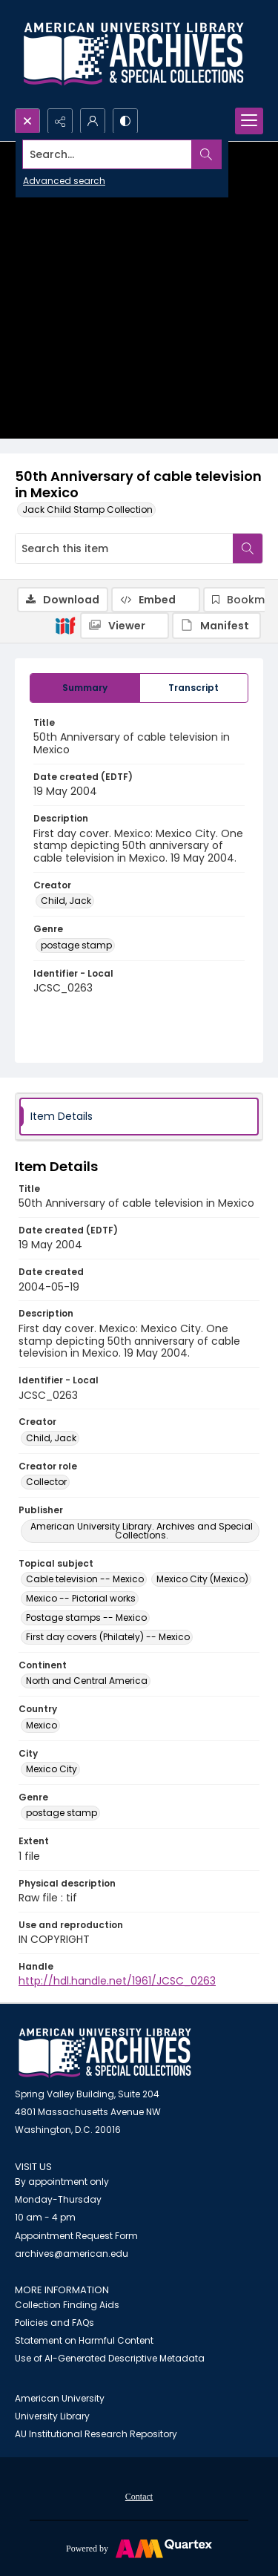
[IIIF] (65, 625)
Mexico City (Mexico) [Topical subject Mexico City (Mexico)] (202, 1579)
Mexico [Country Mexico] (41, 1725)
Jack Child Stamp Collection (87, 509)
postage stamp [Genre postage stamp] (76, 945)
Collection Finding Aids (67, 2304)
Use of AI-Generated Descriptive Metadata (110, 2358)
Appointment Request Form (76, 2235)
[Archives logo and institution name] (133, 54)
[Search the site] (112, 154)
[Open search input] (27, 121)
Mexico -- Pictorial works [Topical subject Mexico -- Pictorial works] (81, 1598)
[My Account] (93, 121)
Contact (139, 2496)
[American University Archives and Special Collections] (105, 2053)
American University (60, 2398)
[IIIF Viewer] (124, 625)
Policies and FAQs (54, 2322)
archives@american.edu (71, 2253)
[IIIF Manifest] (216, 625)
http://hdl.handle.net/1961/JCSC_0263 (117, 1980)
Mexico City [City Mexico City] (51, 1769)
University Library (52, 2416)
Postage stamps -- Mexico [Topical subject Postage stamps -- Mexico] (86, 1617)
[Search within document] (247, 548)
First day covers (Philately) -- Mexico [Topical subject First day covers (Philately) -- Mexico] (108, 1637)
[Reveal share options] (60, 121)
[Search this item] (124, 548)
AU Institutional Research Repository (96, 2434)
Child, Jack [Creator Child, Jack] (66, 900)
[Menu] (249, 121)
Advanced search (64, 180)
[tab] (84, 688)
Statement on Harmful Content (84, 2340)
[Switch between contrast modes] (125, 121)
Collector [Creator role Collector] (46, 1481)
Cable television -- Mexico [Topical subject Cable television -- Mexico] (85, 1579)
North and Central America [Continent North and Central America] (87, 1680)
